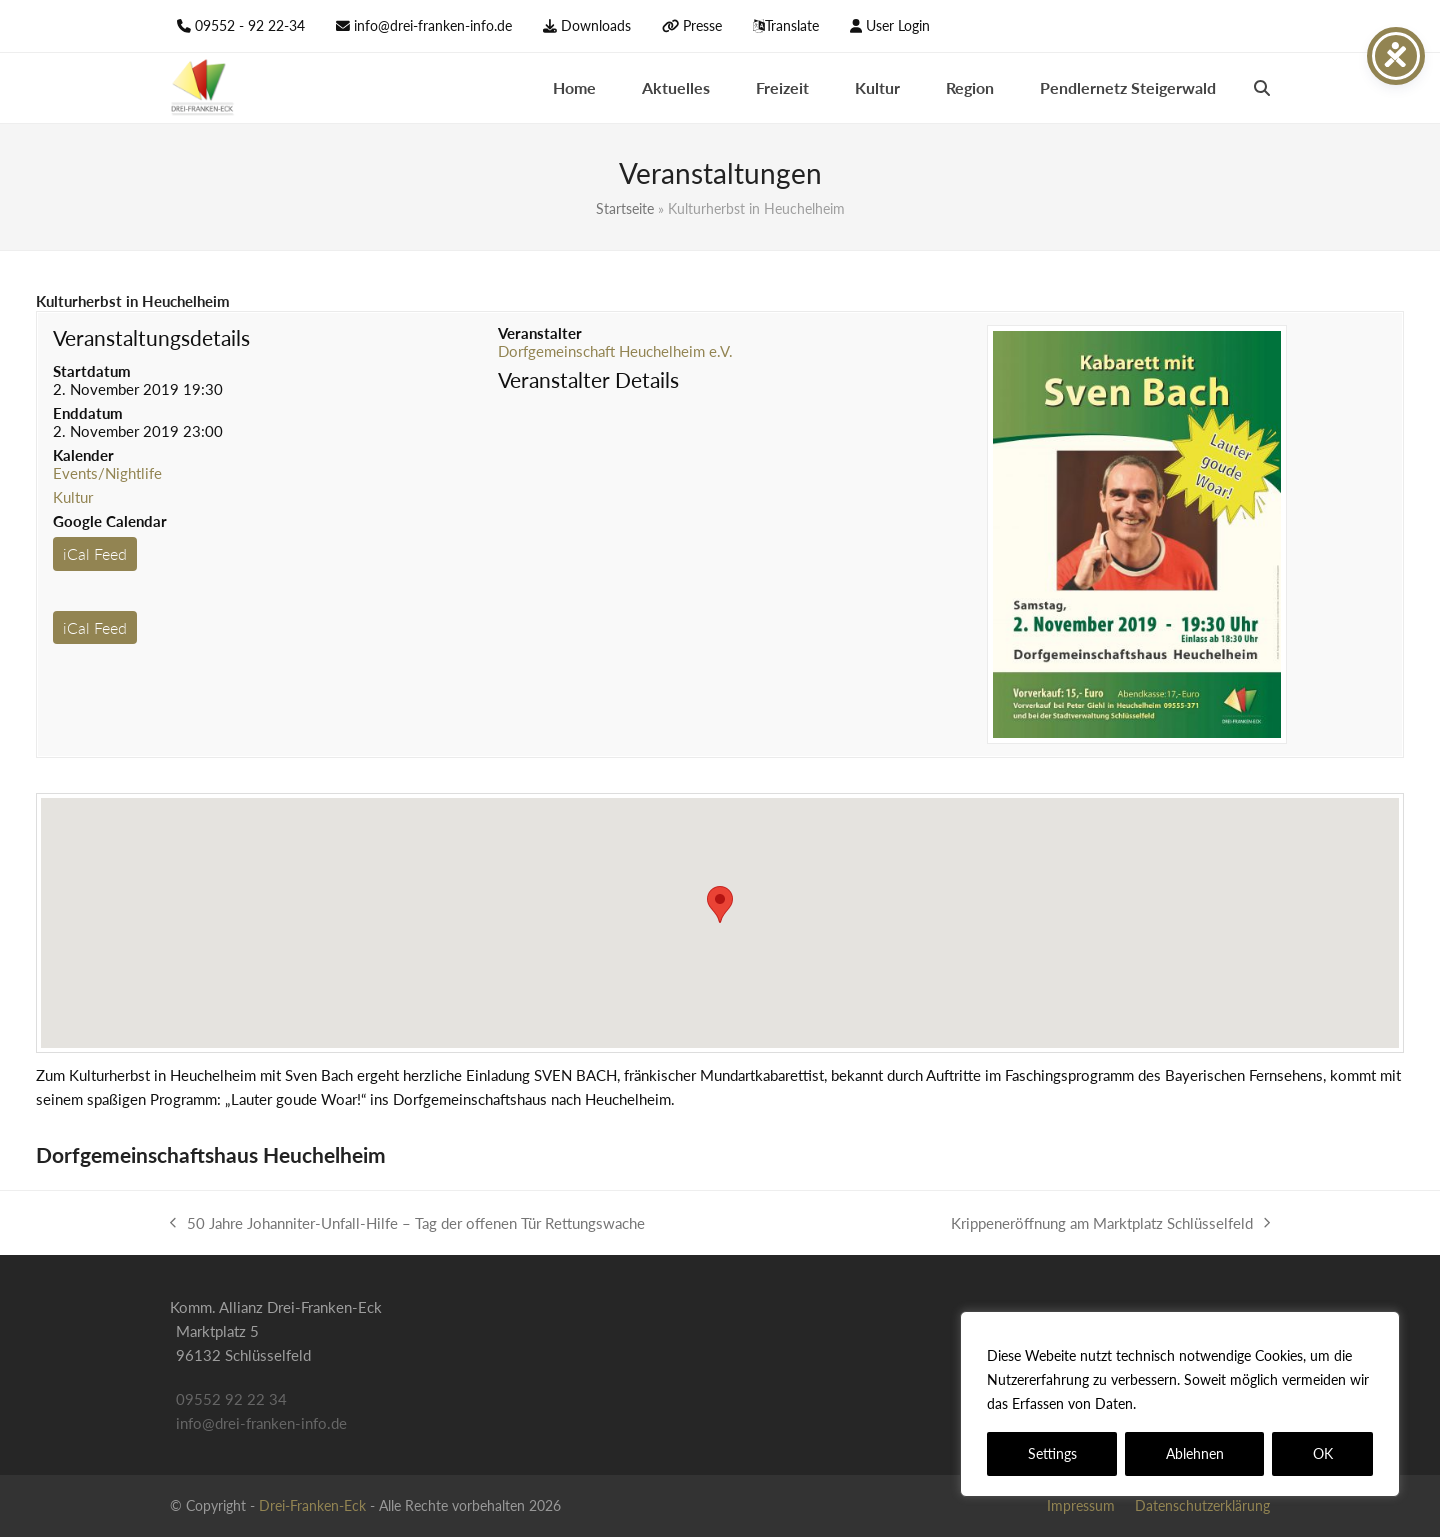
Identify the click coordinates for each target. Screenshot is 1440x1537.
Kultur (73, 497)
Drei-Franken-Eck (312, 1505)
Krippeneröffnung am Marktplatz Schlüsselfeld (1110, 1224)
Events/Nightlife (107, 473)
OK (1323, 1453)
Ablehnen (1195, 1453)
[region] (1180, 1404)
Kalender (83, 455)
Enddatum (88, 413)
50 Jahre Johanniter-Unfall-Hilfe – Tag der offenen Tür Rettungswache (407, 1224)
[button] (1262, 88)
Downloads (596, 25)
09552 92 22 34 (231, 1399)
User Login (898, 25)
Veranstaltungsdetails (151, 337)
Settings (1052, 1453)
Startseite (625, 208)
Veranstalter (540, 333)
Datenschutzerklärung (1212, 1403)
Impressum (1081, 1505)
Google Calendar (110, 521)
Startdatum (92, 371)
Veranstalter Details (588, 379)
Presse (702, 25)
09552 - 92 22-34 (250, 25)
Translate (792, 25)
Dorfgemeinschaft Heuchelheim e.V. (615, 351)
